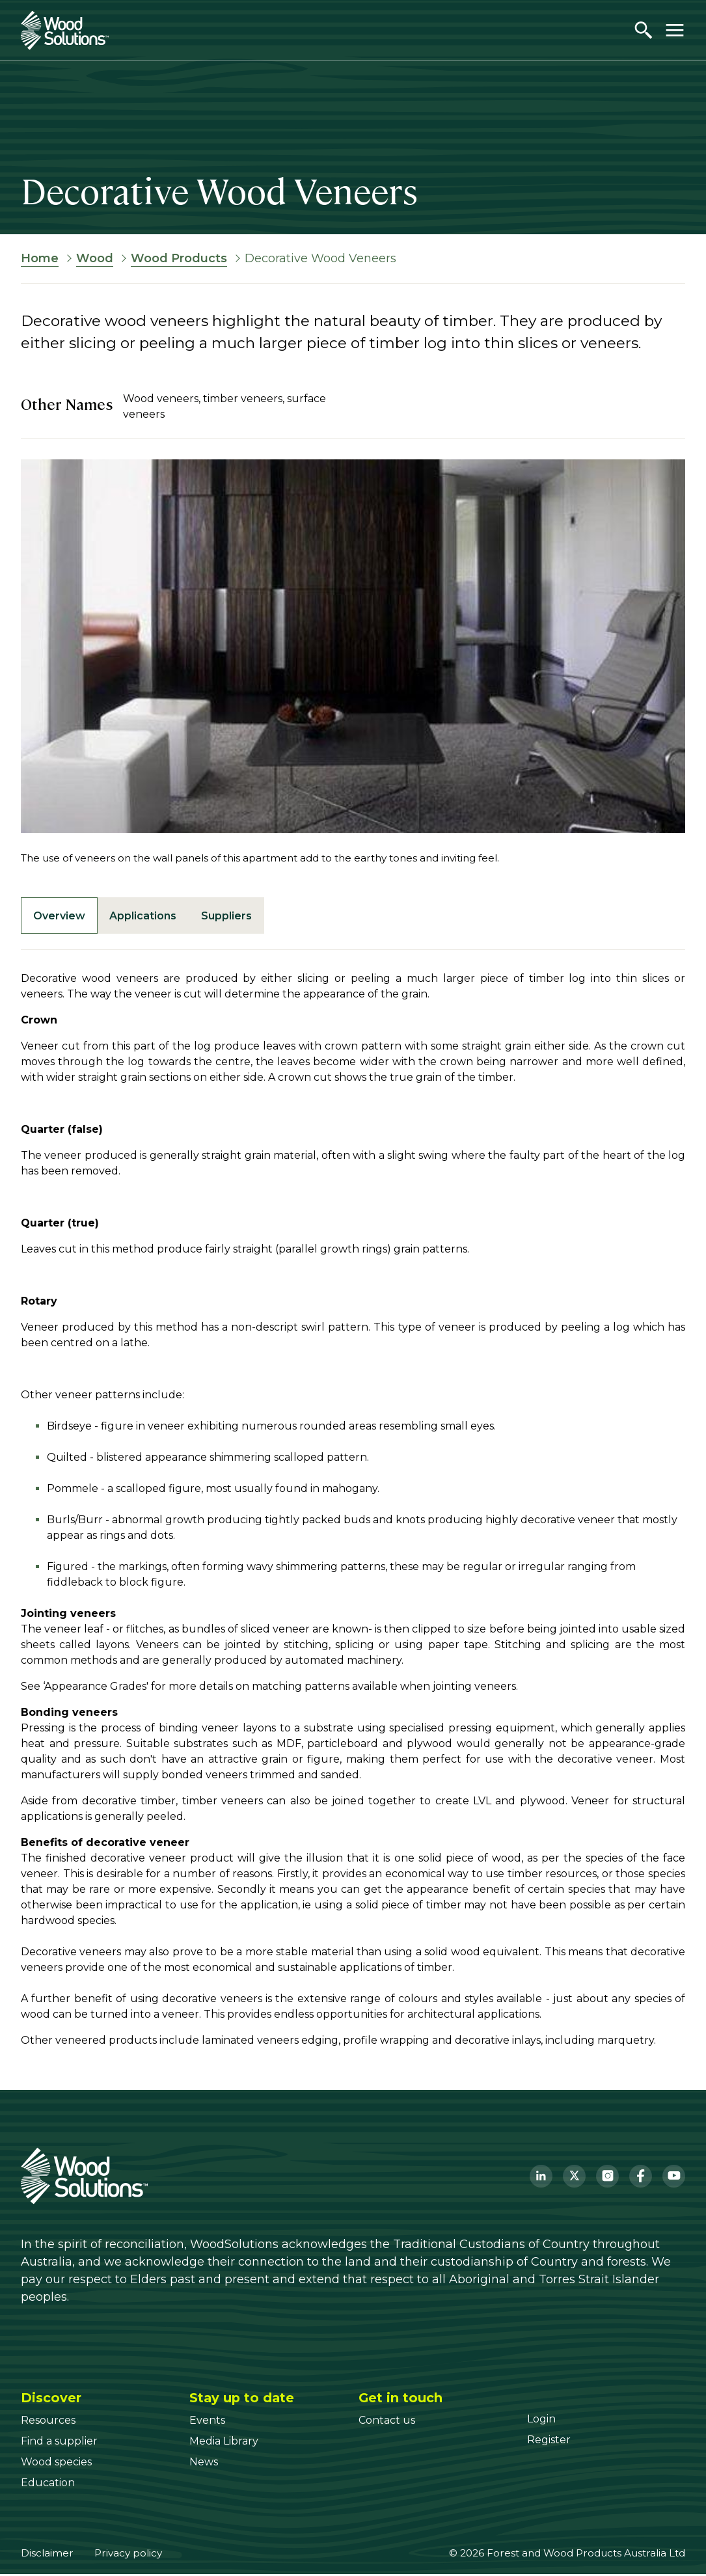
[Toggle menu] (674, 30)
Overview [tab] (60, 916)
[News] (203, 2464)
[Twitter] (574, 2177)
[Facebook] (640, 2177)
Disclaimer (47, 2555)
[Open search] (643, 30)
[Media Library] (223, 2443)
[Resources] (48, 2422)
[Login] (541, 2421)
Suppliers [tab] (233, 916)
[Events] (207, 2422)
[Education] (48, 2484)
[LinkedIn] (541, 2177)
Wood (94, 258)
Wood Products (179, 258)
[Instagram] (607, 2177)
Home (40, 258)
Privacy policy (128, 2555)
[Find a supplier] (59, 2443)
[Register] (549, 2441)
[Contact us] (387, 2422)
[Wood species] (56, 2464)
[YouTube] (673, 2177)
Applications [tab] (147, 916)
